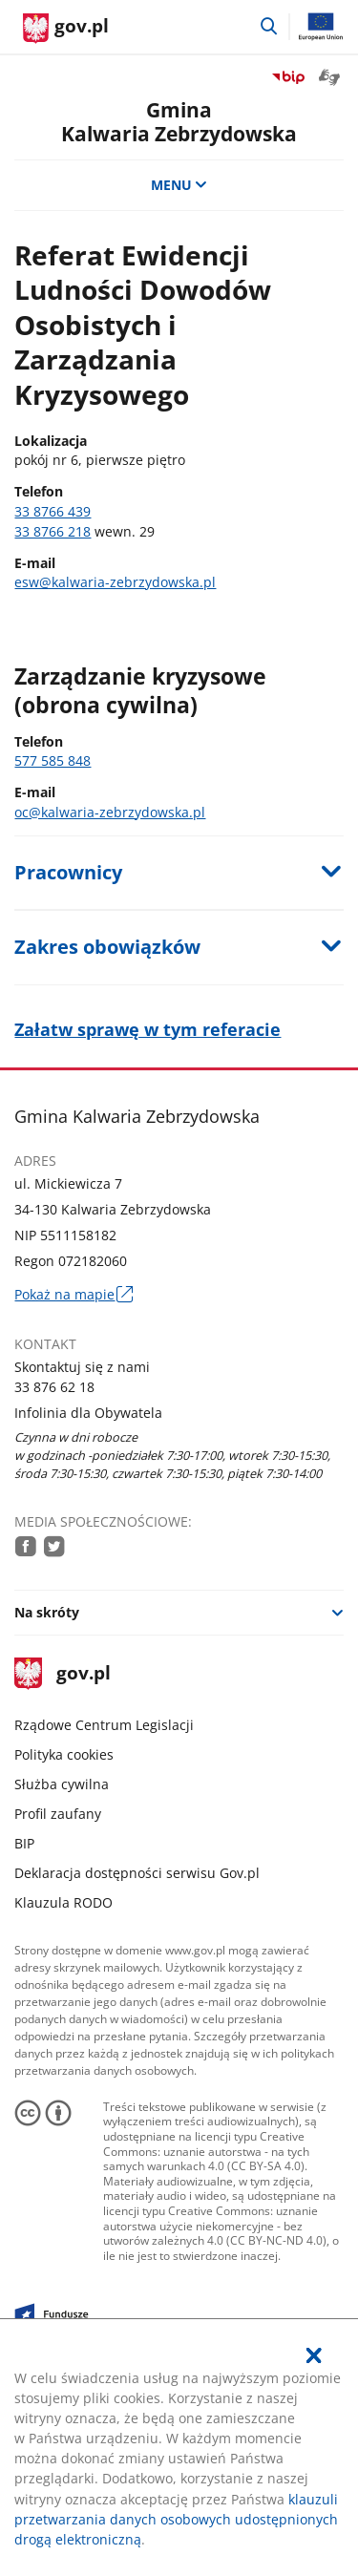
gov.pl (62, 1674)
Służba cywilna (61, 1784)
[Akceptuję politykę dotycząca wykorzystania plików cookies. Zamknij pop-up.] (314, 2355)
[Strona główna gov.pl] (66, 28)
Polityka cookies (64, 1754)
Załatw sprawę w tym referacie (147, 1029)
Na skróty (46, 1612)
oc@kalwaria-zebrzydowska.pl (109, 812)
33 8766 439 (52, 511)
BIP (24, 1843)
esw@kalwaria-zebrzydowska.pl (115, 582)
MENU (179, 185)
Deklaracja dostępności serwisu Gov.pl (137, 1873)
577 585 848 (52, 760)
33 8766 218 (52, 531)
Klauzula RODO (63, 1902)
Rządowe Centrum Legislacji (104, 1725)
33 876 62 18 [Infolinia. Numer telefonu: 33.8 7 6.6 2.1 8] (54, 1387)
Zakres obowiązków (107, 947)
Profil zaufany (57, 1814)
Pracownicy (68, 872)
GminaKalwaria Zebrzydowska (179, 121)
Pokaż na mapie (73, 1294)
